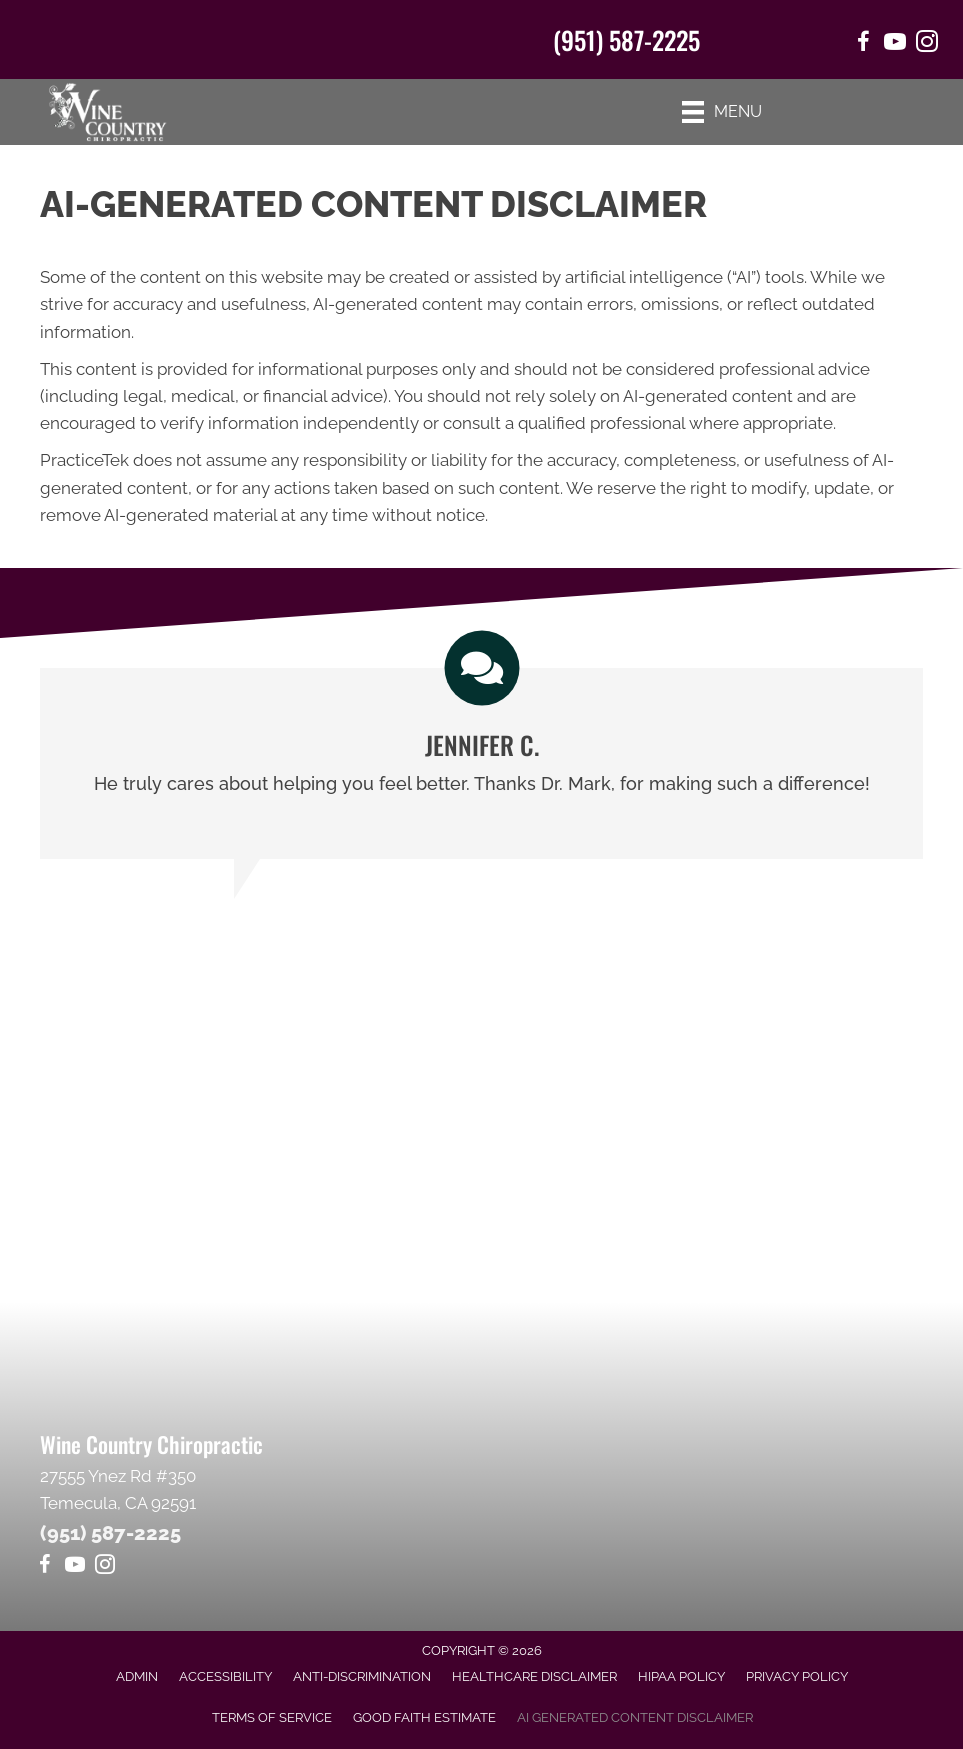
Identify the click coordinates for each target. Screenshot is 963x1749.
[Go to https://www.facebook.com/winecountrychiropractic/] (863, 44)
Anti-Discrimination (362, 1676)
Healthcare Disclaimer (534, 1676)
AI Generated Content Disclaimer (635, 1717)
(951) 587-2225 (626, 39)
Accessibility (225, 1676)
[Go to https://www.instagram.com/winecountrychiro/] (927, 44)
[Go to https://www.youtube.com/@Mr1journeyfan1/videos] (75, 1567)
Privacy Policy (797, 1676)
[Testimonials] (481, 763)
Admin (137, 1676)
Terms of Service (272, 1717)
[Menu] (722, 112)
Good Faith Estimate (424, 1717)
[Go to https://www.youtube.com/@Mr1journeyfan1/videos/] (895, 44)
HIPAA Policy (681, 1676)
